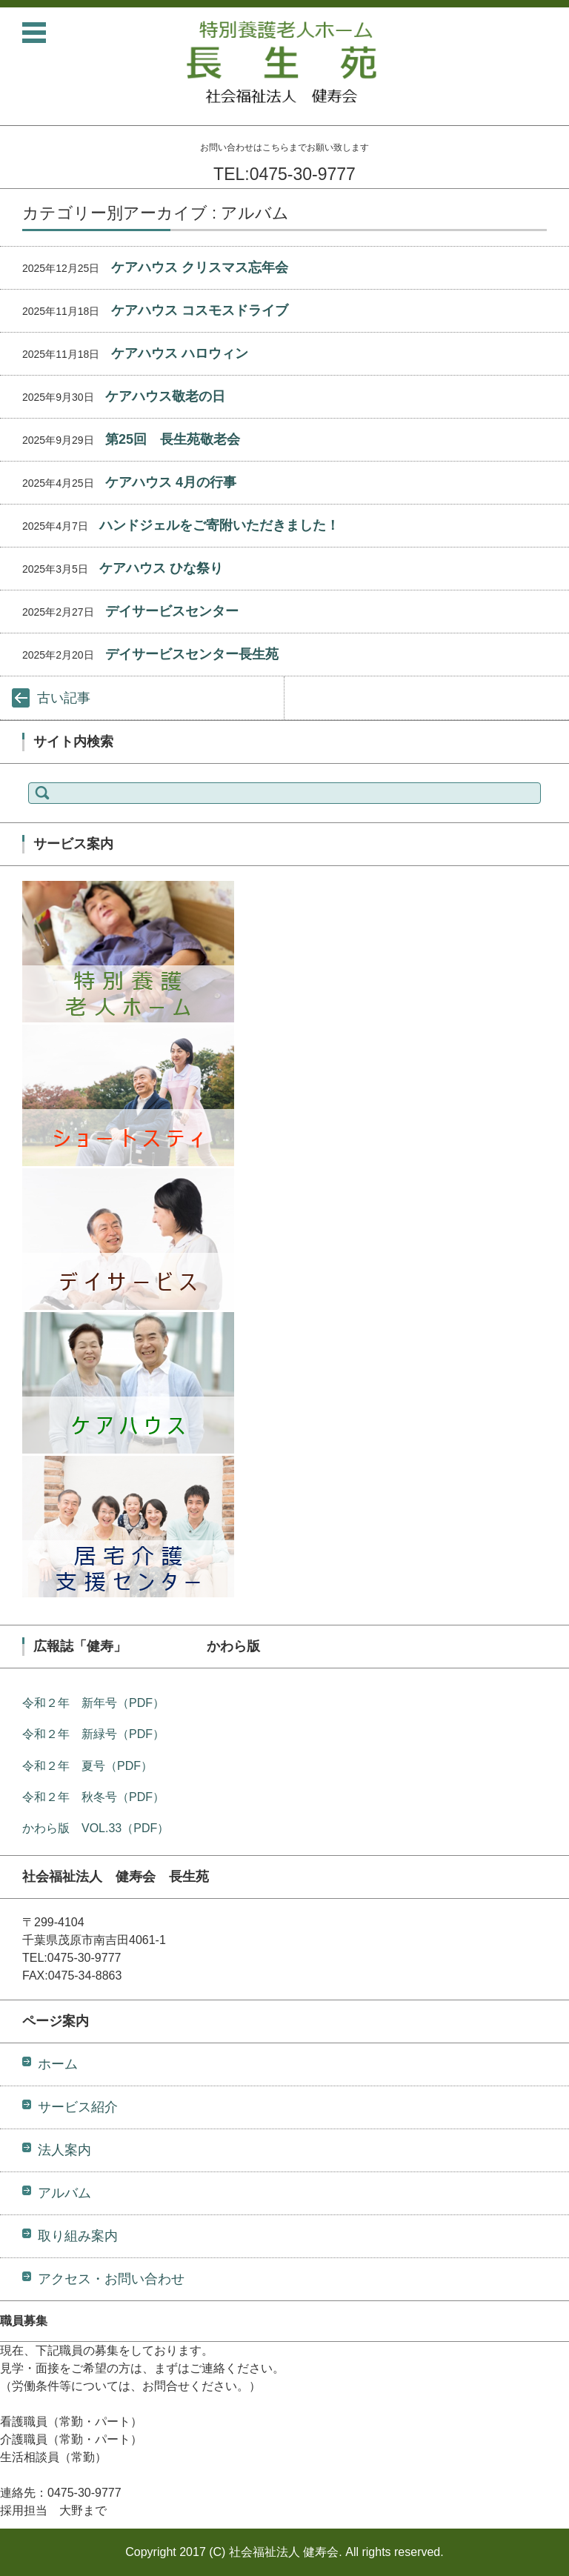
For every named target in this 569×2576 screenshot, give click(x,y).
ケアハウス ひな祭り (161, 568)
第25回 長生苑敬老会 (172, 439)
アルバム (64, 2193)
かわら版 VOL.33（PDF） (95, 1828)
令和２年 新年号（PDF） (93, 1703)
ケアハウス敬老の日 (165, 396)
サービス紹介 (78, 2107)
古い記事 (63, 697)
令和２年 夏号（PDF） (87, 1766)
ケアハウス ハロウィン (179, 353)
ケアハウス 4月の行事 (170, 482)
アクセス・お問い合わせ (111, 2279)
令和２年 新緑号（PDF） (93, 1734)
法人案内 (64, 2150)
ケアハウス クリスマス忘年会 (199, 267)
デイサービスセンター (172, 611)
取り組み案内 (78, 2236)
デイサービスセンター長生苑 (192, 654)
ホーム (58, 2064)
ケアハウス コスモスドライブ (199, 310)
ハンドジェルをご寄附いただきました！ (219, 525)
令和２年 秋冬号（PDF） (93, 1797)
